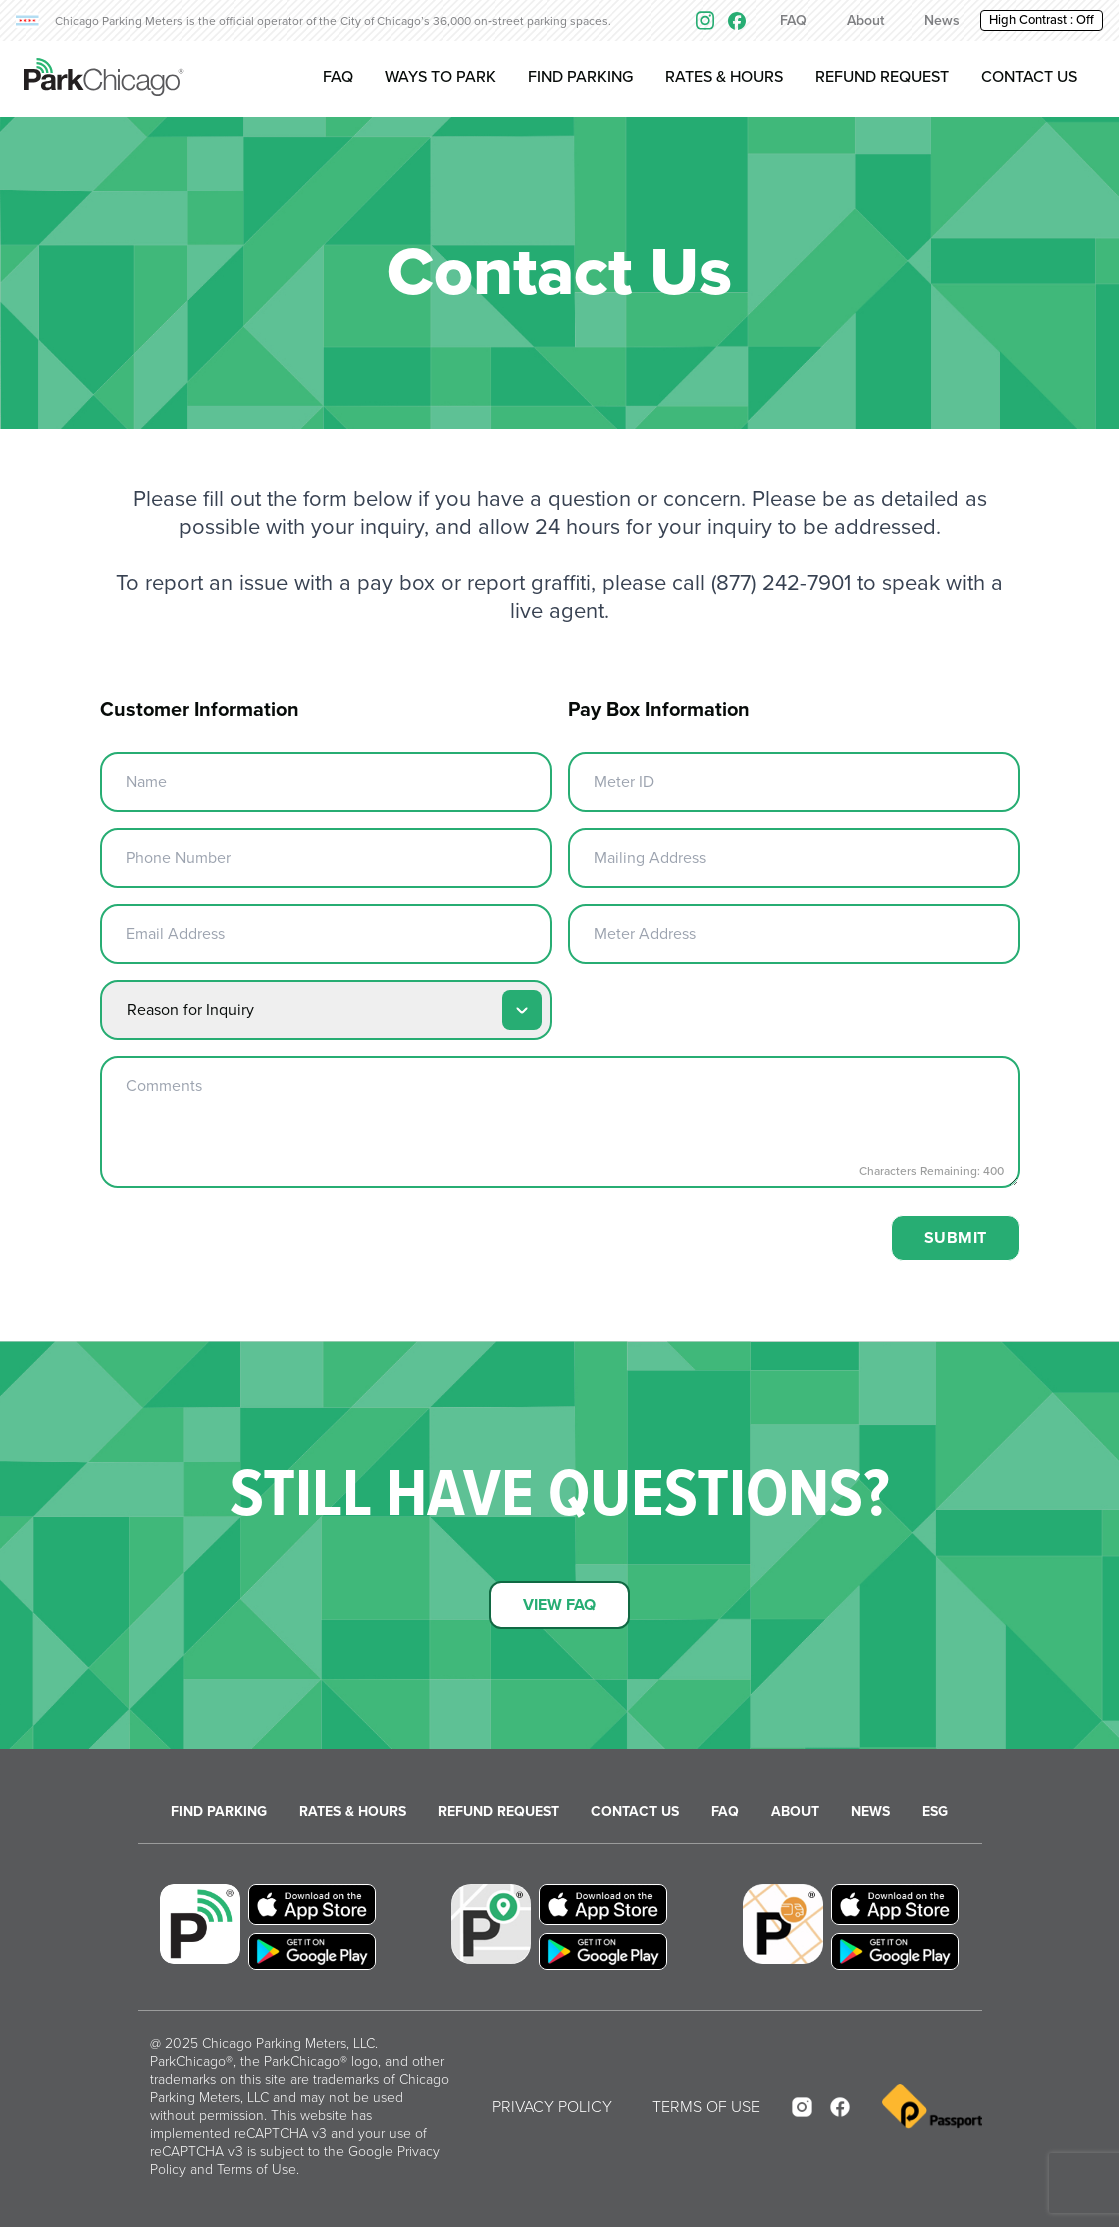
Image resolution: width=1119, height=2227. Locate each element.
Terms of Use (256, 2169)
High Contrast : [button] (1041, 20)
